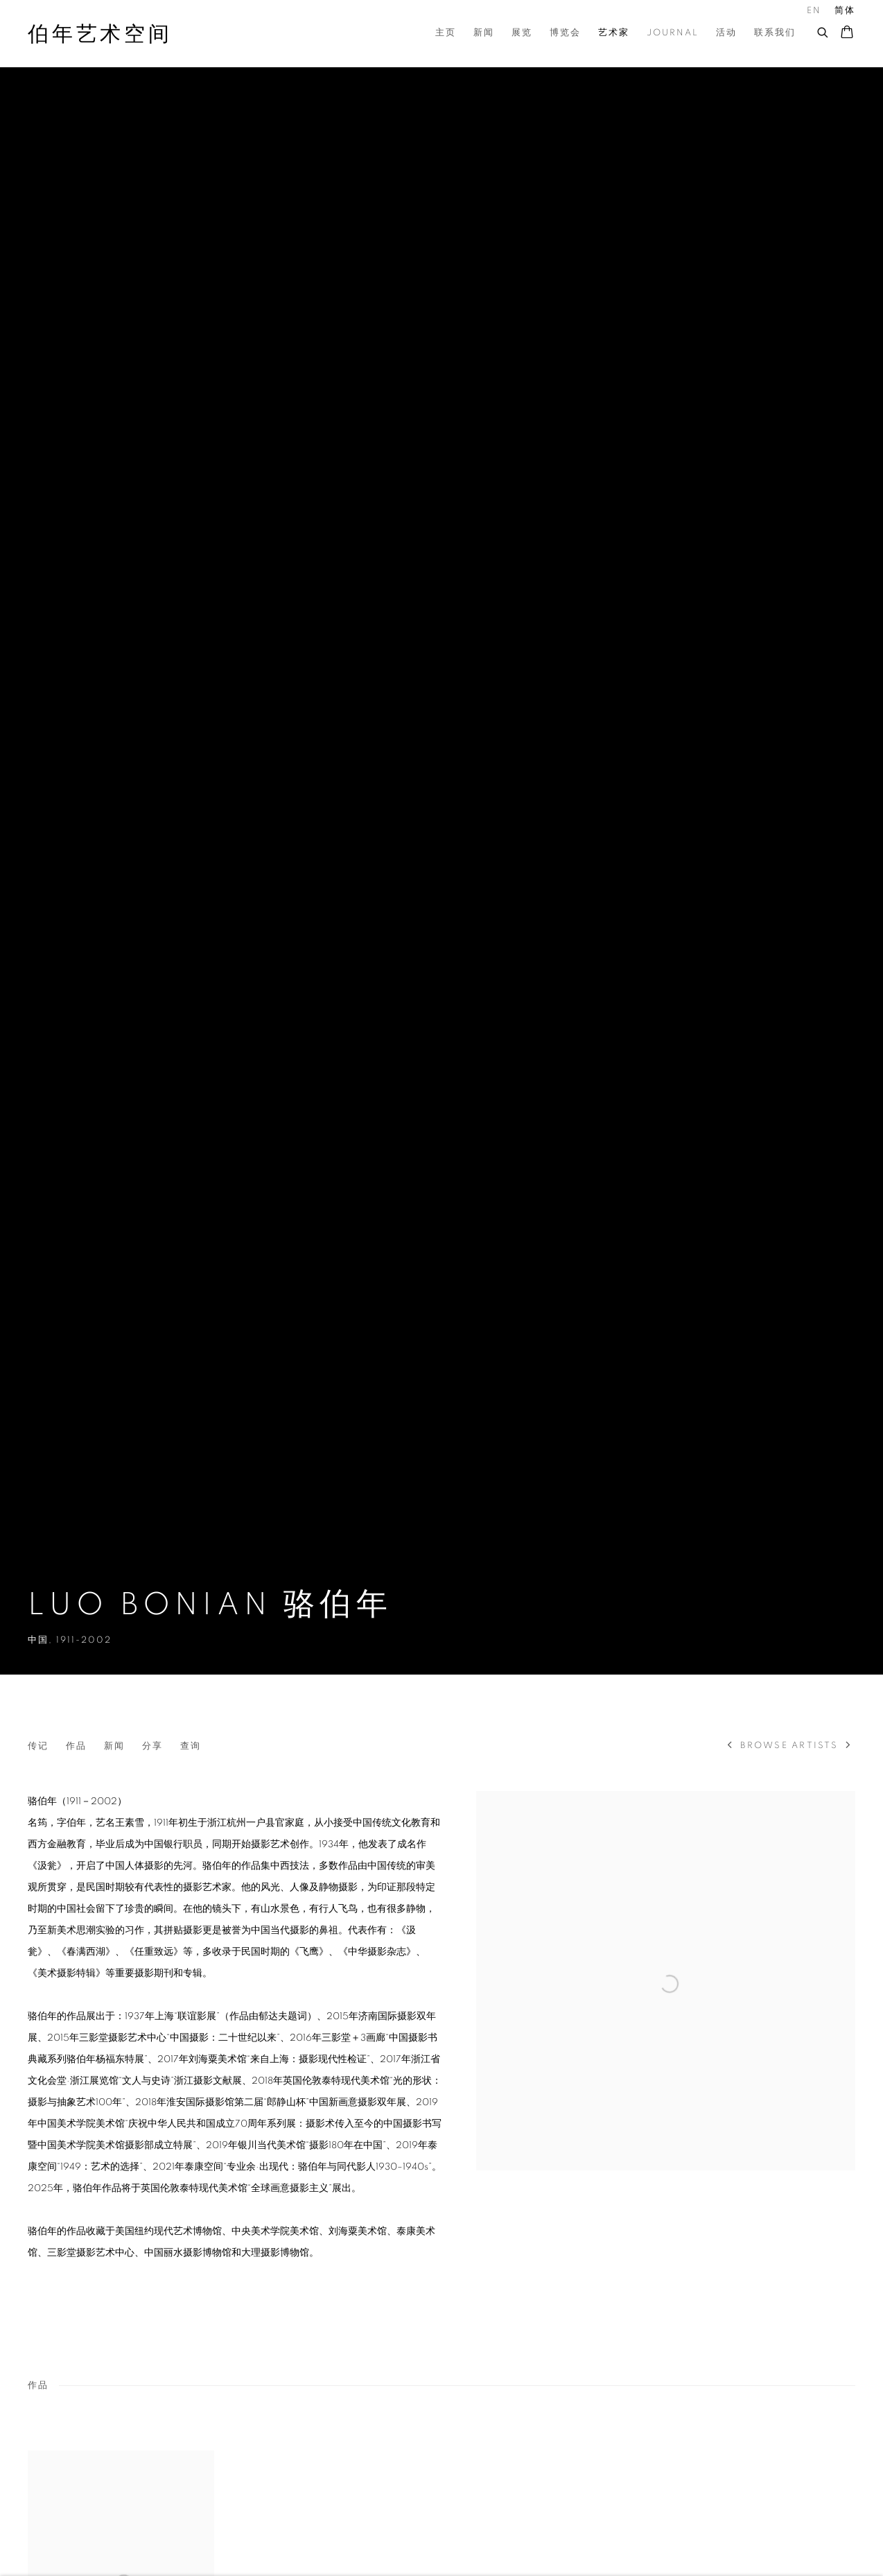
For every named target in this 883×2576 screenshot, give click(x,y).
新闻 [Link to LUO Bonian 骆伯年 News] (114, 1746)
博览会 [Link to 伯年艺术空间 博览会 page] (565, 32)
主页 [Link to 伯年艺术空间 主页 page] (445, 32)
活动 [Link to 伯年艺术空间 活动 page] (726, 32)
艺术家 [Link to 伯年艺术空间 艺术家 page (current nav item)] (613, 32)
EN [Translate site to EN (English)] (814, 10)
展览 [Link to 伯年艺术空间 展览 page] (522, 32)
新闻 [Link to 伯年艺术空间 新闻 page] (483, 32)
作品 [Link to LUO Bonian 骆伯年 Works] (76, 1746)
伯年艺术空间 (100, 34)
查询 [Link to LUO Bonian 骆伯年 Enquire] (190, 1746)
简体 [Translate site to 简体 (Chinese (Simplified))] (844, 10)
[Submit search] (823, 30)
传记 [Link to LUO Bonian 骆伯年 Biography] (38, 1746)
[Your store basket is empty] (847, 33)
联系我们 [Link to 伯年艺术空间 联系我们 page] (775, 32)
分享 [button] (152, 1746)
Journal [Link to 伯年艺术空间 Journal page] (673, 32)
